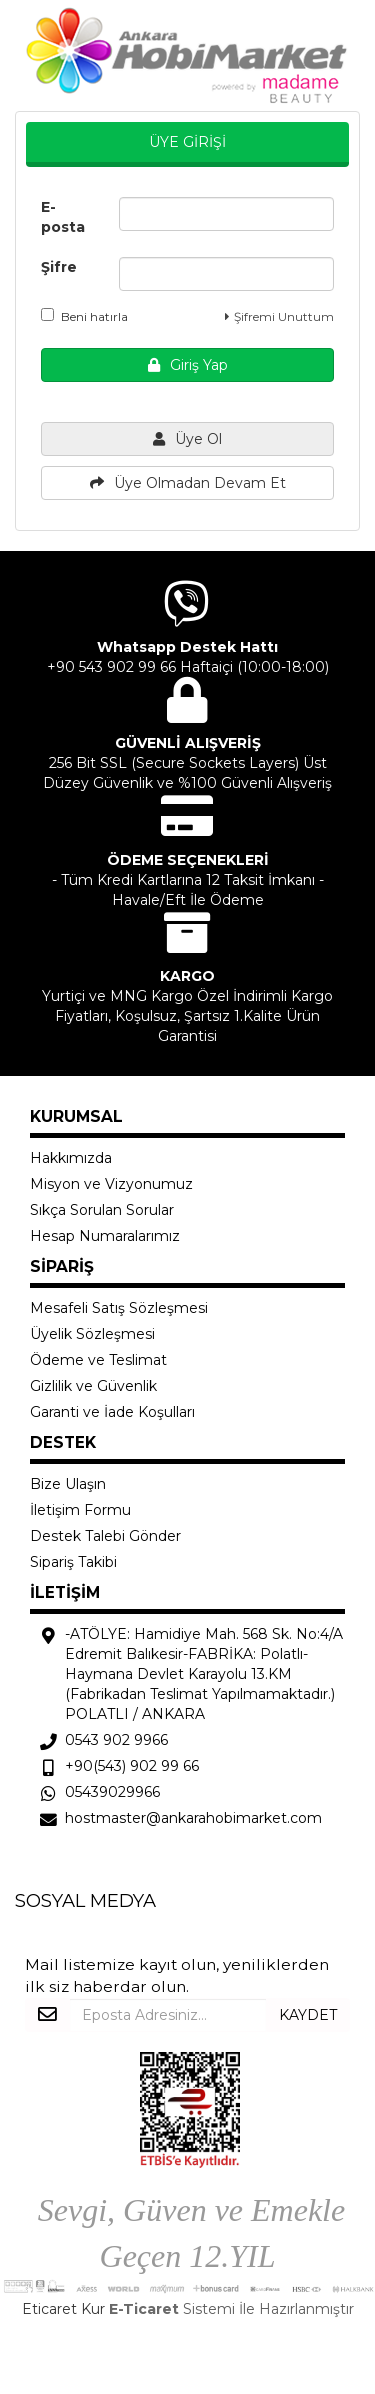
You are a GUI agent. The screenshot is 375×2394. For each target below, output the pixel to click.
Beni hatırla (84, 316)
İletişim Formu (80, 1510)
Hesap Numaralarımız (105, 1236)
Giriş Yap (188, 365)
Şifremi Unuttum (279, 316)
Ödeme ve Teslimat (98, 1360)
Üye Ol (187, 439)
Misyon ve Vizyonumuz (111, 1184)
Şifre (59, 267)
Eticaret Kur (63, 2309)
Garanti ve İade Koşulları (112, 1412)
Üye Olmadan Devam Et (188, 483)
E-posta (63, 217)
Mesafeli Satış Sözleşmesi (119, 1308)
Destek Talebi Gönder (105, 1536)
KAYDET (308, 2015)
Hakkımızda (71, 1158)
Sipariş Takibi (73, 1562)
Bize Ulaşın (68, 1484)
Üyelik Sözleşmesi (92, 1334)
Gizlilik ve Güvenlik (93, 1386)
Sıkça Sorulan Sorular (102, 1210)
